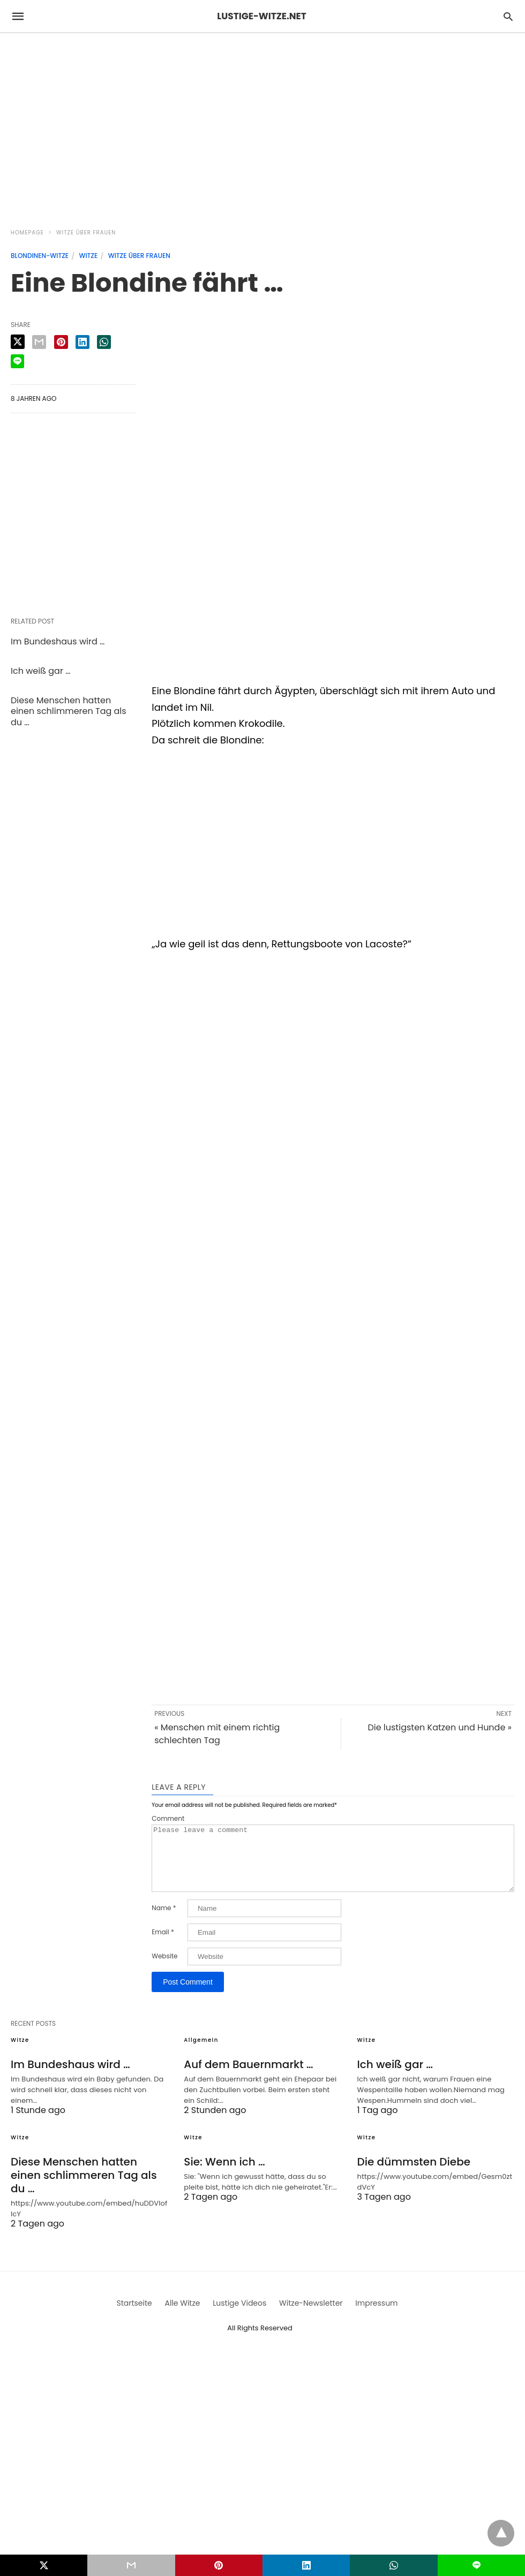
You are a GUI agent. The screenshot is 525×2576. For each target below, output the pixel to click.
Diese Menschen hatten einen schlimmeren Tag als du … (68, 711)
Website (164, 1969)
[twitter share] (18, 342)
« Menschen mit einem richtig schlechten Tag (217, 1733)
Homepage (27, 233)
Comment (168, 1818)
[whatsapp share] (104, 342)
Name (164, 1921)
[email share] (39, 342)
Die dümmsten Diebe (413, 2174)
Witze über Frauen (86, 233)
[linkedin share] (82, 342)
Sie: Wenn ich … (224, 2174)
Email (163, 1945)
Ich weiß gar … (40, 671)
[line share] (17, 361)
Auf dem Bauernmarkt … (248, 2077)
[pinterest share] (61, 342)
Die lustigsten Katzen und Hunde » (440, 1727)
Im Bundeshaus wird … (57, 641)
